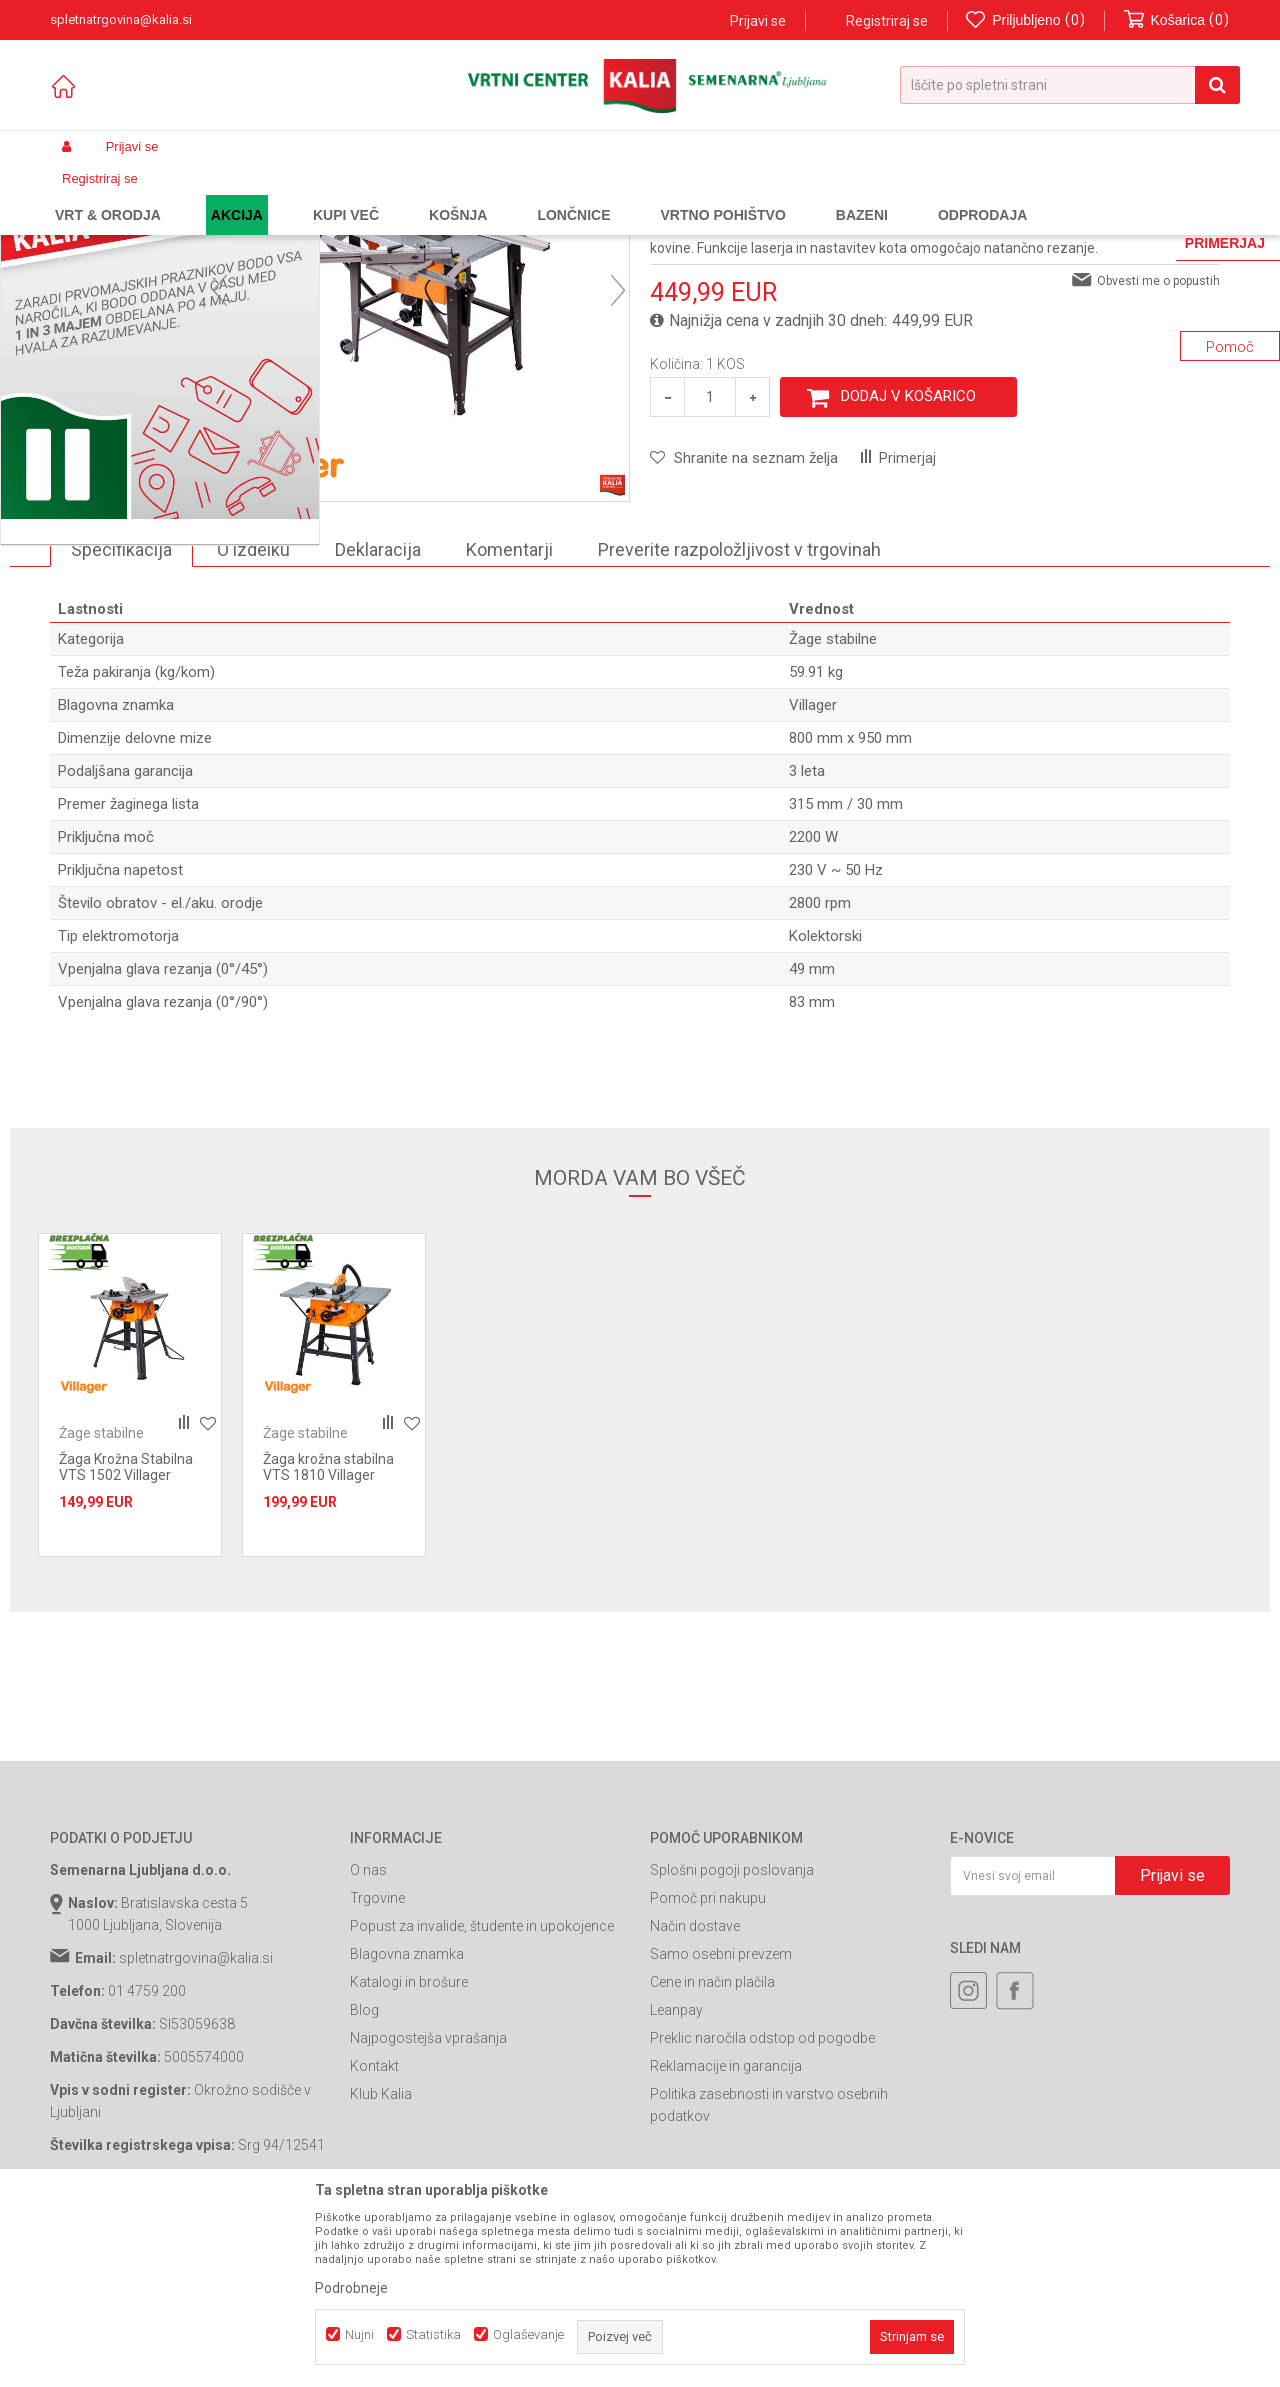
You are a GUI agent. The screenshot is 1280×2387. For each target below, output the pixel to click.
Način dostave (695, 2097)
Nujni (359, 2334)
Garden (251, 194)
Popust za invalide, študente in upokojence (482, 2097)
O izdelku (253, 720)
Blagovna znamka (407, 2125)
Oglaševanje (528, 2334)
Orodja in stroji (326, 194)
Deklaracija (378, 720)
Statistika (433, 2334)
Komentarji (509, 720)
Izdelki (198, 194)
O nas (368, 2041)
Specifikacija (121, 720)
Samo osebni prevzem (721, 2125)
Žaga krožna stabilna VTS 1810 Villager (328, 1638)
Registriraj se (887, 21)
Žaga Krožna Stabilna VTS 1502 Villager (126, 1638)
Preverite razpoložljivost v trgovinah (739, 720)
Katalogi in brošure (409, 2153)
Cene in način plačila (712, 2153)
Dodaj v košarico (908, 567)
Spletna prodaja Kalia (107, 194)
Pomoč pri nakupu (708, 2069)
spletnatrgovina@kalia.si (196, 2129)
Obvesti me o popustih (1158, 452)
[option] (124, 550)
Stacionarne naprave (439, 194)
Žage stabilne (548, 194)
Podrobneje (351, 2288)
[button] (1070, 85)
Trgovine (377, 2069)
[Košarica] (1177, 20)
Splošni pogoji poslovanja (732, 2041)
